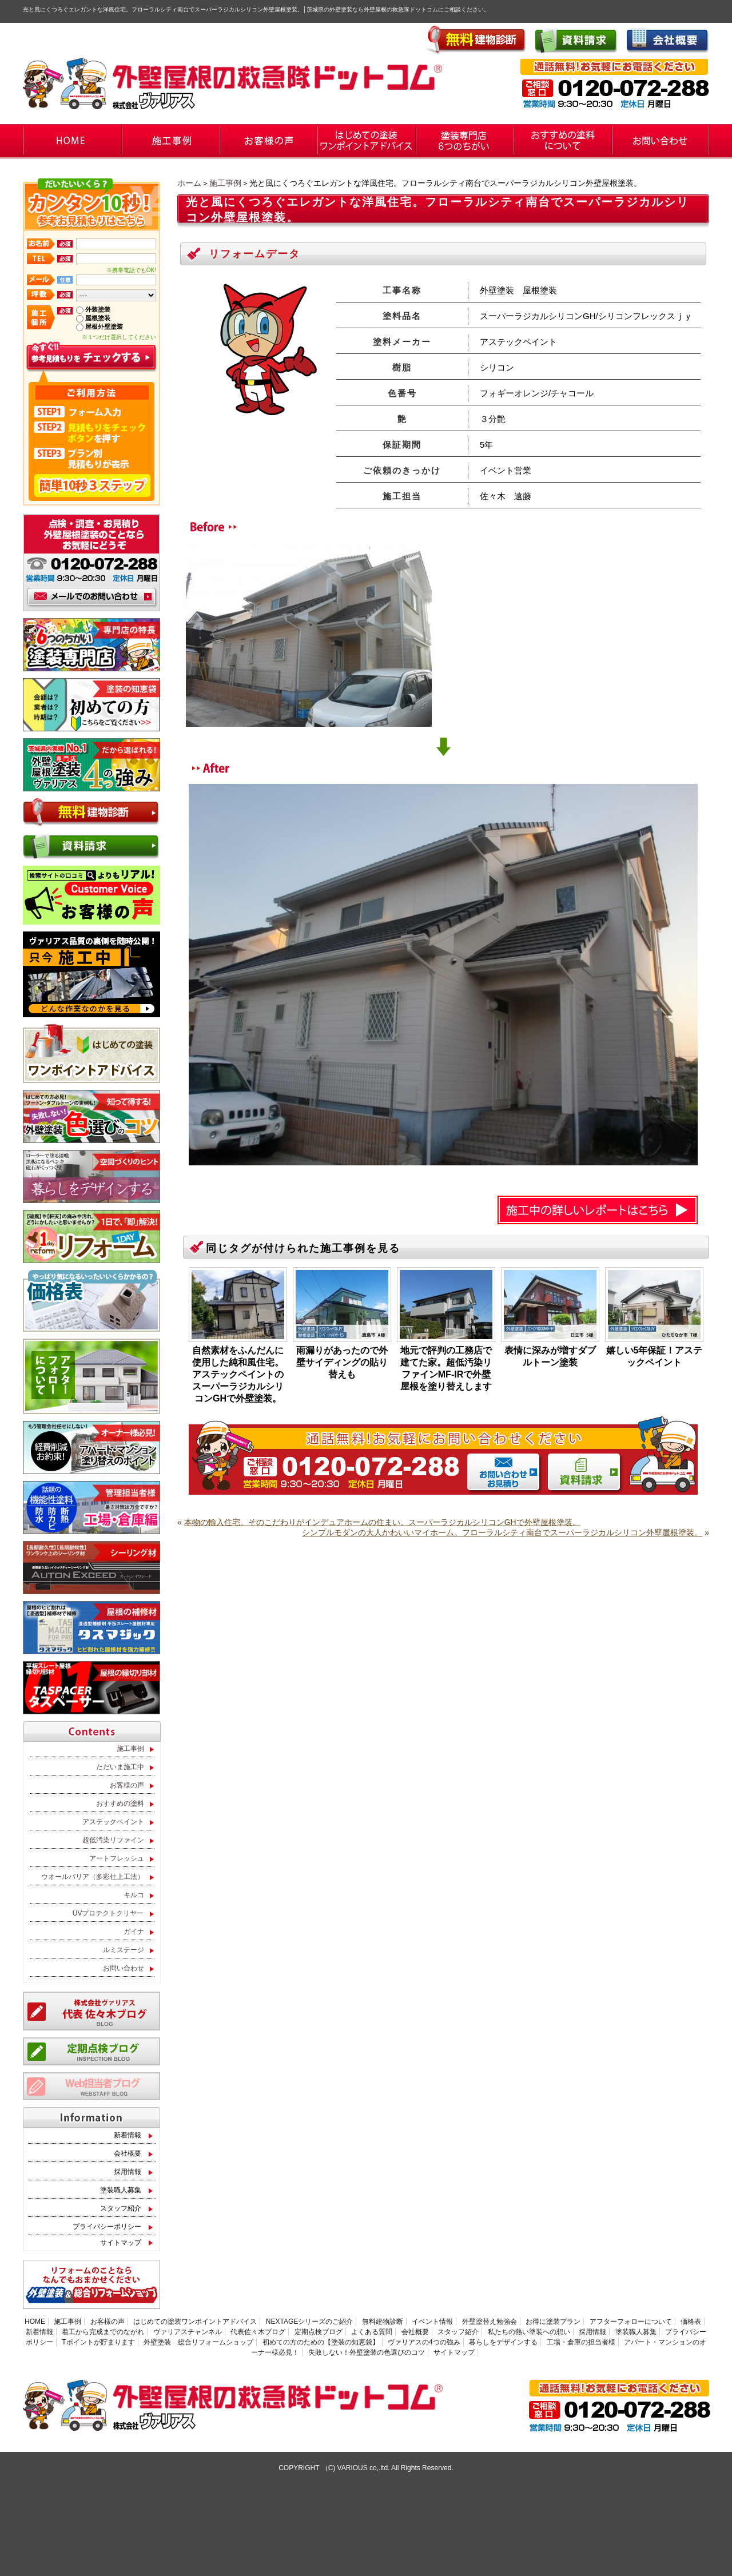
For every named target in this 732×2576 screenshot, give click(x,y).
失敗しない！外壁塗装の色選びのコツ (366, 2352)
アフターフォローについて (631, 2322)
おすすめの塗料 (120, 1803)
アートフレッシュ (116, 1858)
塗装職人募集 (120, 2190)
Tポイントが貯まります (98, 2342)
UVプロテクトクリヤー (108, 1913)
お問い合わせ (123, 1968)
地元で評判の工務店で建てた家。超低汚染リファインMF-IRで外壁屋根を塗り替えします (446, 1368)
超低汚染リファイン (113, 1840)
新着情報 (127, 2135)
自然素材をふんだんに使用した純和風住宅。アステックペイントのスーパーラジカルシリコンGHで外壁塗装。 (238, 1374)
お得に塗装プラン (553, 2322)
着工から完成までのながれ (103, 2332)
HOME (35, 2322)
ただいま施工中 (120, 1767)
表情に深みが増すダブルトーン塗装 (550, 1356)
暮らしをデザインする (503, 2342)
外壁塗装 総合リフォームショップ (198, 2342)
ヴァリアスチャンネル (187, 2332)
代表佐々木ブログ (257, 2332)
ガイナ (134, 1932)
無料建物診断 (382, 2322)
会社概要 (127, 2153)
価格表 (691, 2322)
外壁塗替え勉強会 (489, 2322)
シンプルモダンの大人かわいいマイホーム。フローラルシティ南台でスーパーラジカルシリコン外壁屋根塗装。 (502, 1532)
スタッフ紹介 (120, 2208)
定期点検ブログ (319, 2332)
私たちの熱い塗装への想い (529, 2332)
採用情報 (127, 2172)
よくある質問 (371, 2332)
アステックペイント (113, 1822)
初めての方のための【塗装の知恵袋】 (320, 2342)
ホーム (189, 183)
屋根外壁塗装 (104, 326)
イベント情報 (432, 2322)
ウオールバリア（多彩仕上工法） (92, 1877)
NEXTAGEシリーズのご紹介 (309, 2322)
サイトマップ (120, 2243)
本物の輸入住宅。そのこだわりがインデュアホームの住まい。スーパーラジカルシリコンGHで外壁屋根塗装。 (382, 1522)
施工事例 (225, 183)
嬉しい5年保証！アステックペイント (654, 1356)
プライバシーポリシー (107, 2227)
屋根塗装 (97, 317)
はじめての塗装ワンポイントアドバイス (195, 2322)
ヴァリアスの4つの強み (424, 2342)
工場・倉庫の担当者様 (581, 2342)
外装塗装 (97, 309)
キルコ (134, 1895)
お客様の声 (127, 1785)
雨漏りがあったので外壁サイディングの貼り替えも (342, 1362)
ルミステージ (123, 1950)
